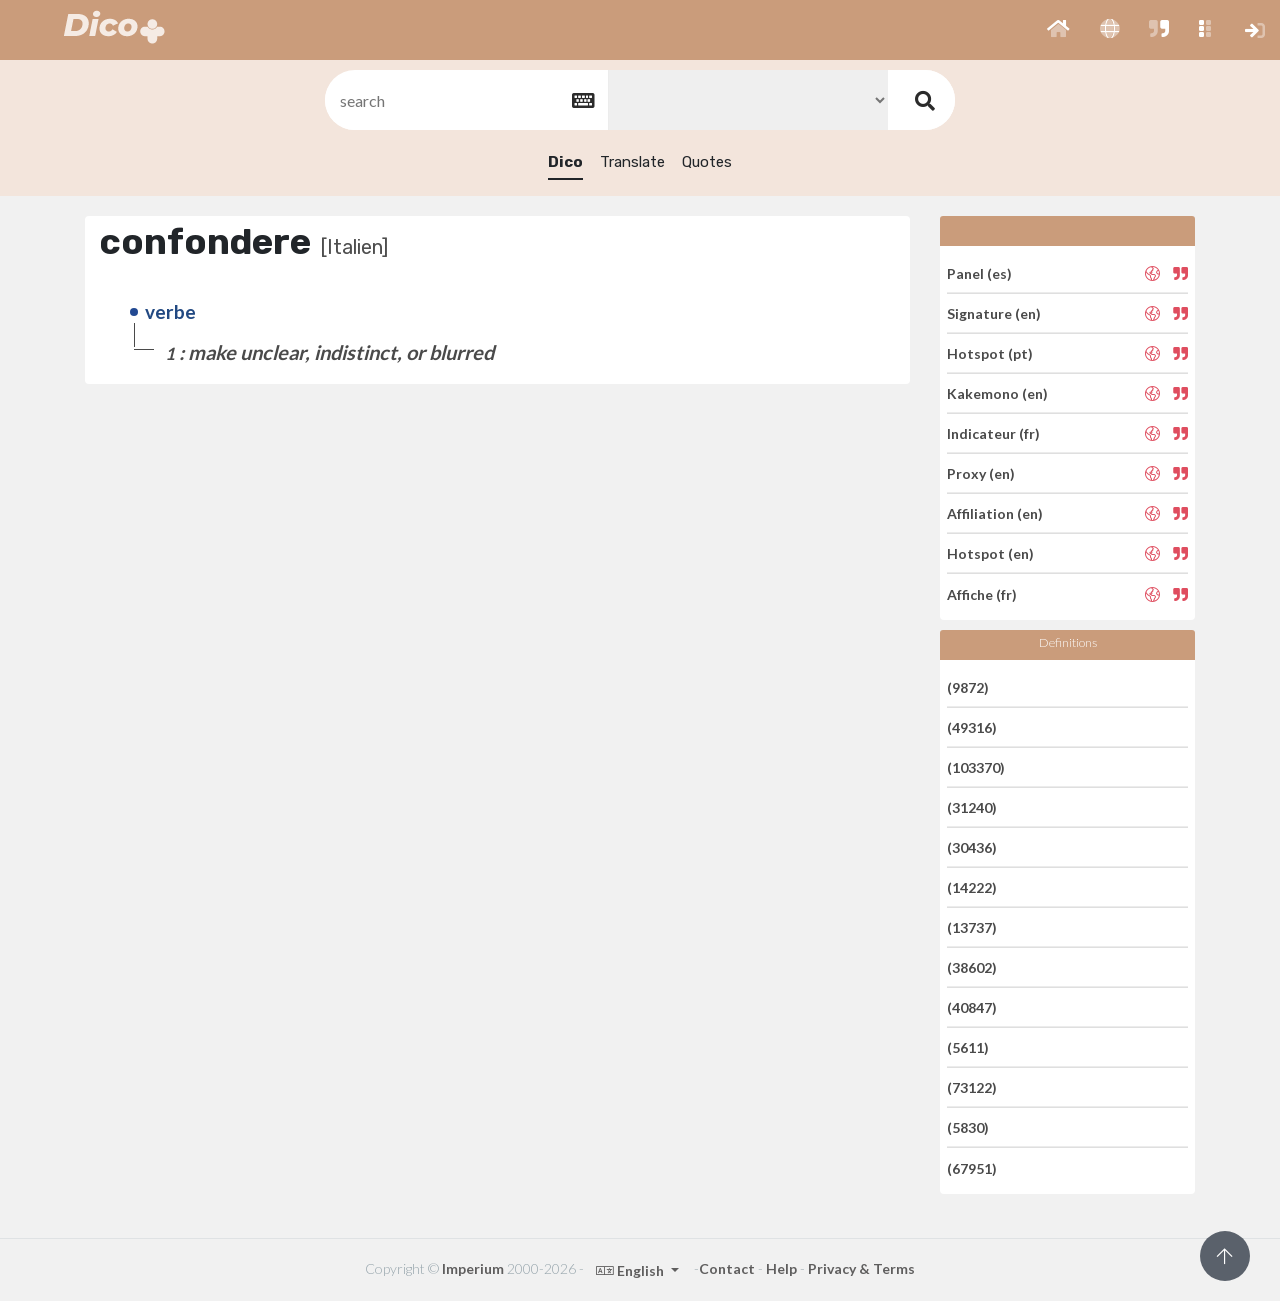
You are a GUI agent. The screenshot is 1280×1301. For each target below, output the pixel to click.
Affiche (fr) (982, 593)
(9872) (968, 686)
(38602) (972, 967)
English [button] (631, 1270)
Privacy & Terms (861, 1268)
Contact (727, 1268)
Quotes (707, 162)
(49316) (972, 727)
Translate (632, 162)
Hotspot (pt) (990, 353)
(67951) (972, 1167)
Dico (565, 162)
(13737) (972, 927)
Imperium (473, 1268)
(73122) (972, 1087)
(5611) (968, 1047)
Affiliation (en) (995, 513)
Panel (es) (979, 272)
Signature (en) (994, 313)
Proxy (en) (981, 473)
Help (781, 1268)
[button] (1058, 30)
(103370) (976, 767)
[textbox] (465, 100)
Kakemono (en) (997, 393)
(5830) (968, 1127)
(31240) (972, 807)
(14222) (972, 887)
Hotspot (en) (990, 553)
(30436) (972, 847)
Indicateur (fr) (993, 433)
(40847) (972, 1007)
